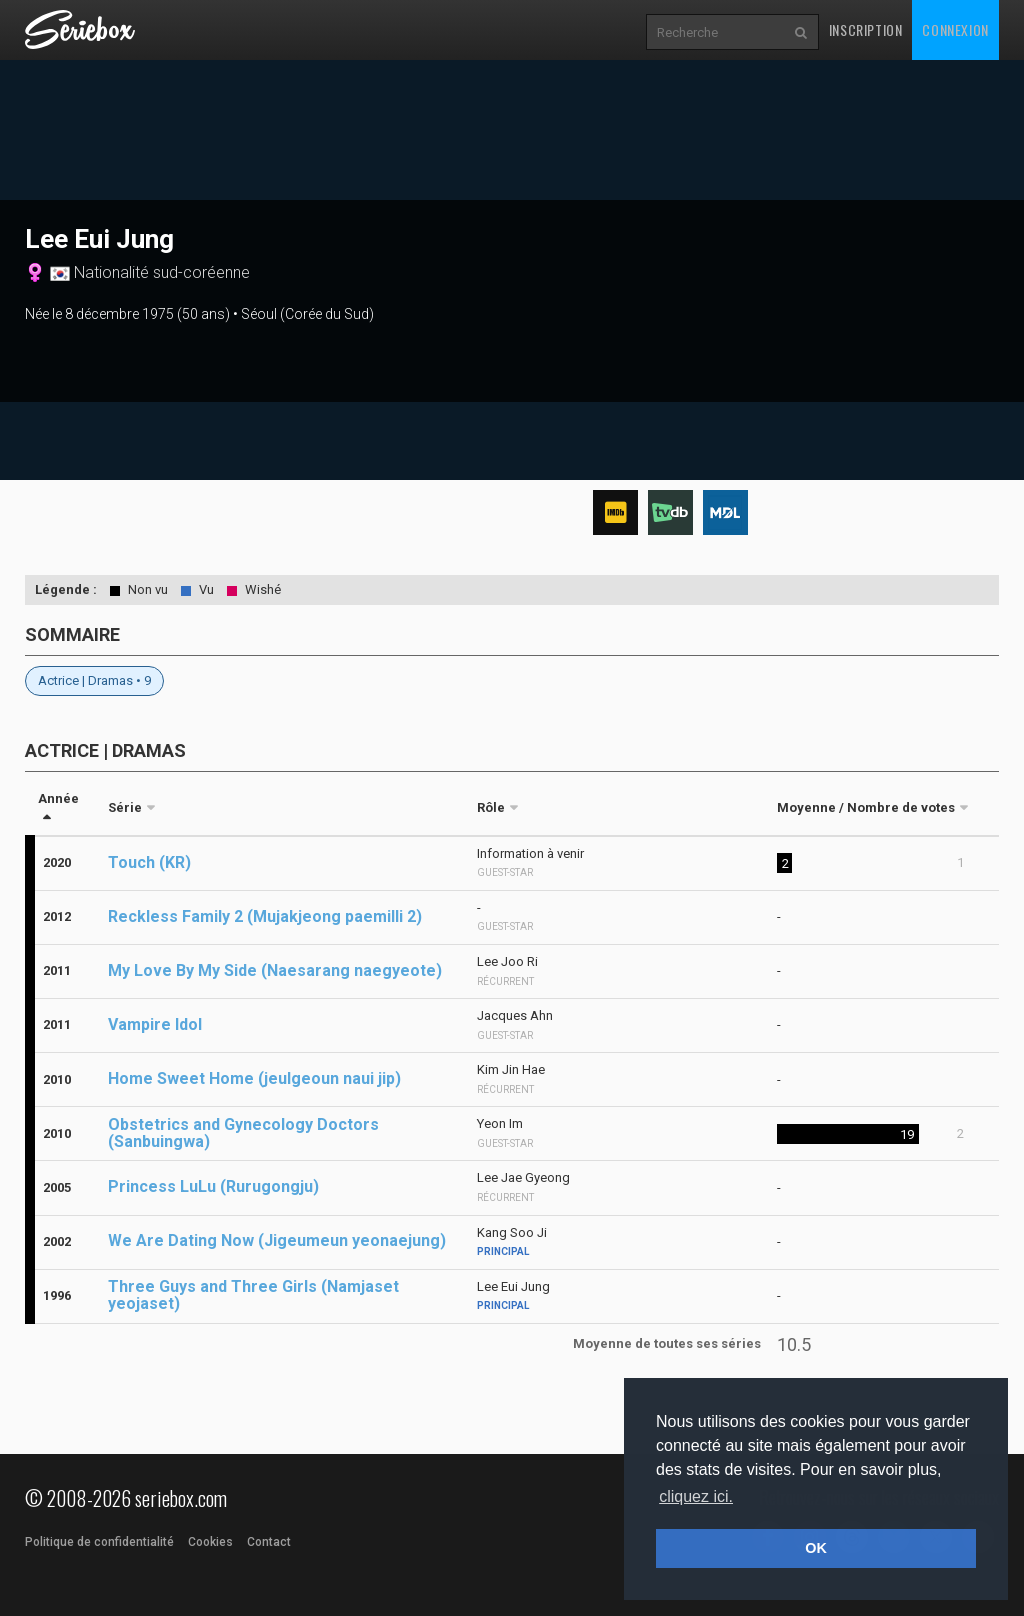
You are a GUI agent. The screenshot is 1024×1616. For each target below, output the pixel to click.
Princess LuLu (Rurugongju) (213, 1186)
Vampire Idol (155, 1024)
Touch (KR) (149, 862)
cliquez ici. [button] (696, 1496)
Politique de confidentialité (99, 1542)
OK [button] (816, 1548)
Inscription (866, 29)
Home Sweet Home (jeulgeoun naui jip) (254, 1078)
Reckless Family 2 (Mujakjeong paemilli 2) (265, 916)
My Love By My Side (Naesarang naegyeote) (275, 970)
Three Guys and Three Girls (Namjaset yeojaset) (253, 1295)
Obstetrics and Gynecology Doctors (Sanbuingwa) (243, 1133)
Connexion (955, 29)
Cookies (210, 1542)
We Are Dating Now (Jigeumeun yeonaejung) (277, 1240)
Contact (269, 1542)
